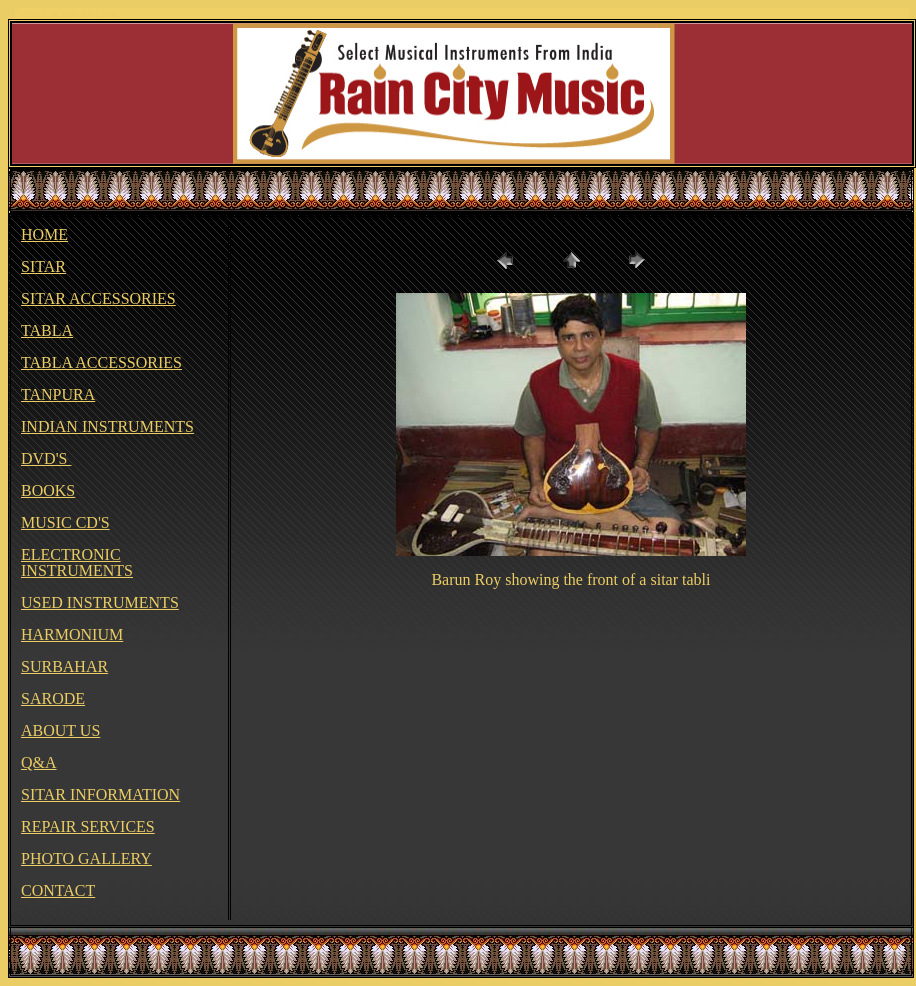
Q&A (39, 762)
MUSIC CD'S (65, 522)
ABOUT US (60, 730)
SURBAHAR (64, 666)
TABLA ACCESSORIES (101, 362)
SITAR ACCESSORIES (98, 298)
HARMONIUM (72, 634)
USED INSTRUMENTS (100, 602)
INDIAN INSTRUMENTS (107, 426)
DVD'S (46, 458)
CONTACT (58, 890)
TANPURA (58, 394)
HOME (44, 234)
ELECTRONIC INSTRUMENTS (77, 562)
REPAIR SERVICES (88, 826)
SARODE (53, 698)
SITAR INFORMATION (100, 794)
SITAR (43, 266)
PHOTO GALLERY (86, 858)
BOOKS (48, 490)
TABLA (47, 330)
